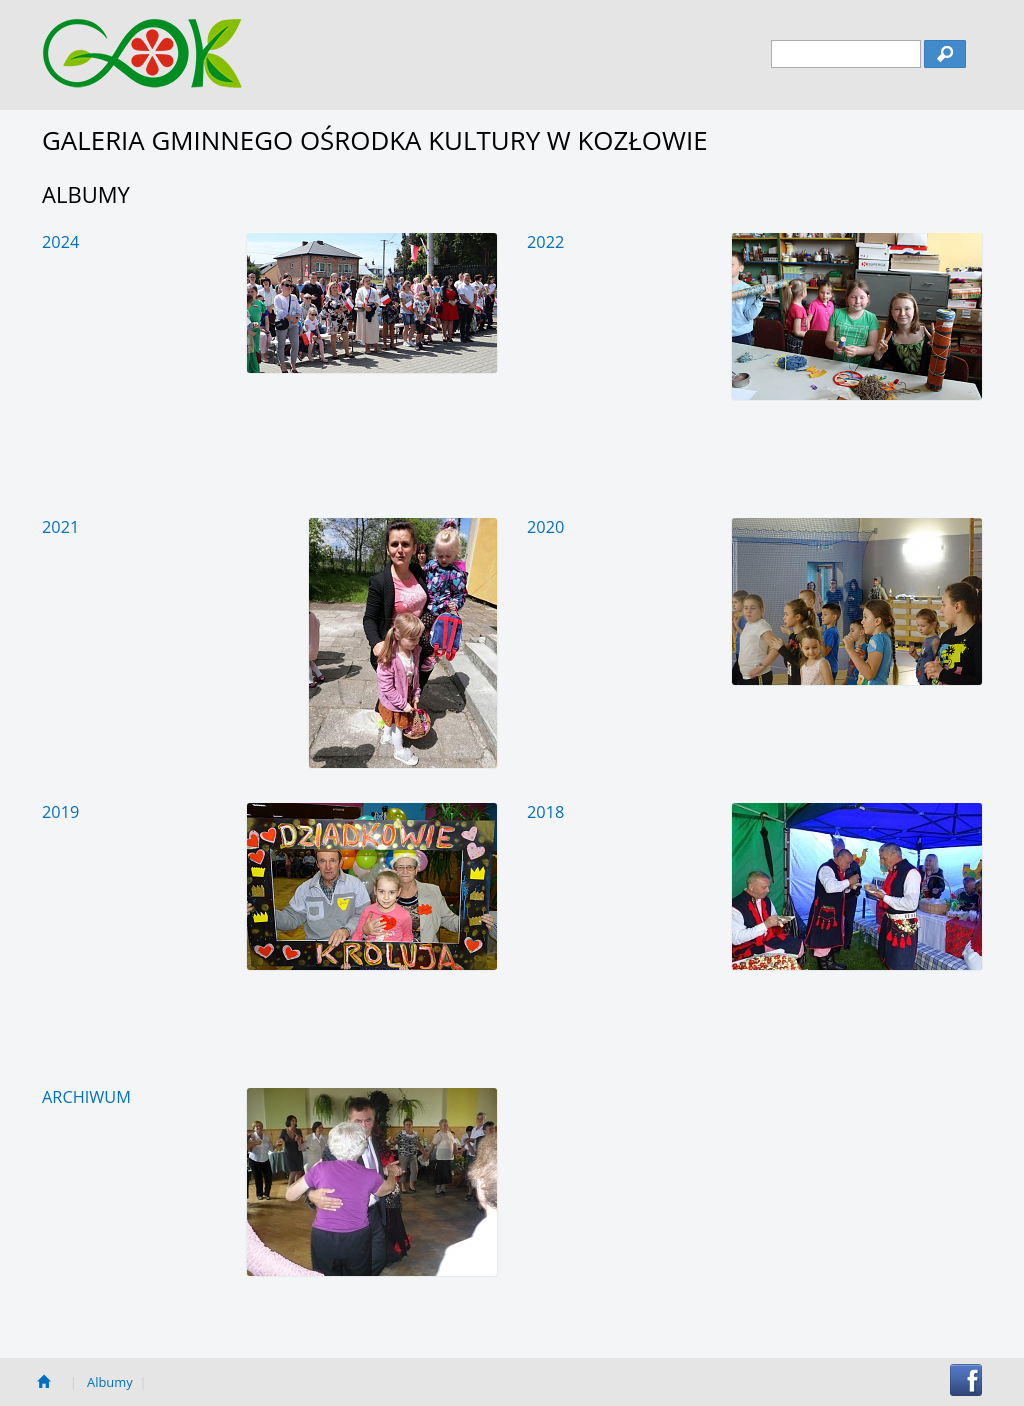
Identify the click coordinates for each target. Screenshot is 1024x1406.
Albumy (110, 1382)
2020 (545, 527)
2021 (60, 527)
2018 (545, 812)
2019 (60, 812)
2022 (545, 242)
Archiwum (86, 1097)
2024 (60, 242)
